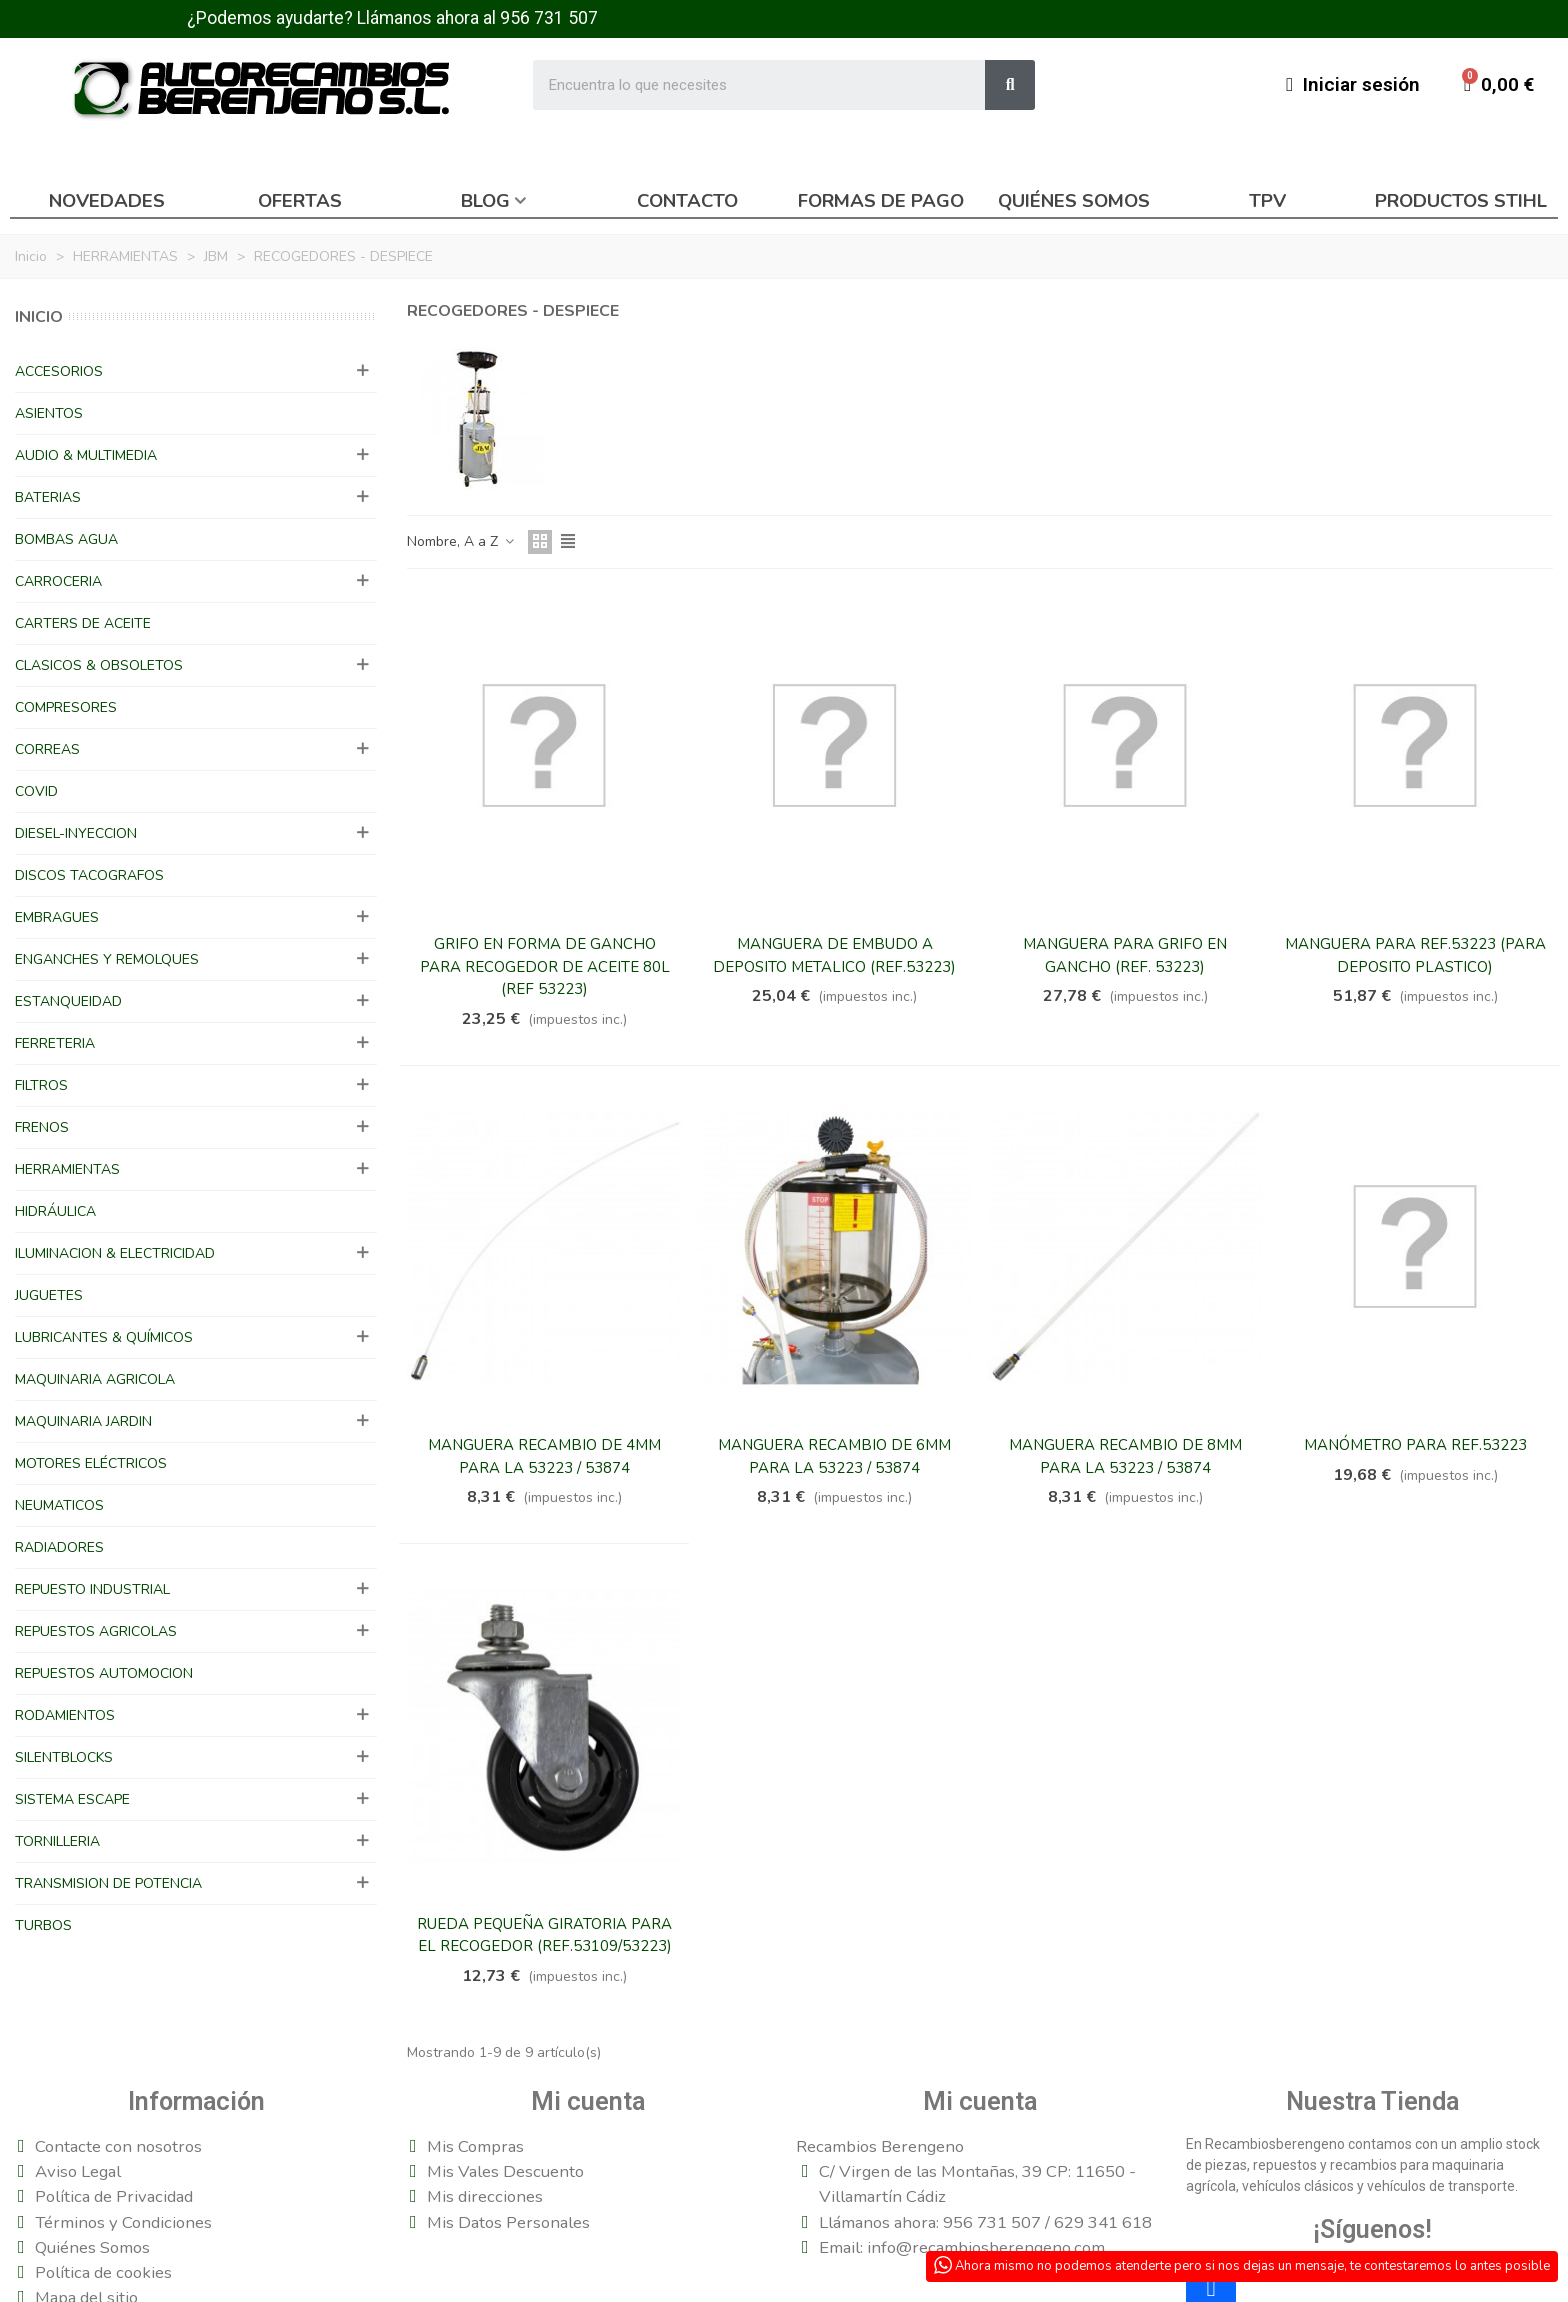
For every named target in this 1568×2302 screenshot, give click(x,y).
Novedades (107, 201)
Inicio (39, 317)
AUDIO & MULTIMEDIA (86, 455)
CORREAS (47, 749)
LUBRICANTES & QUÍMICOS (104, 1337)
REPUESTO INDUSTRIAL (92, 1589)
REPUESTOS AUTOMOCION (104, 1673)
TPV (1267, 201)
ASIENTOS (49, 413)
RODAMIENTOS (65, 1715)
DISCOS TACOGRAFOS (89, 875)
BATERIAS (48, 497)
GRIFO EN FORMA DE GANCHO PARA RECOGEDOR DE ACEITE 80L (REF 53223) (545, 966)
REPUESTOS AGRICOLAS (96, 1631)
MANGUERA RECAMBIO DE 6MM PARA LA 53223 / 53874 (834, 1456)
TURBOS (43, 1925)
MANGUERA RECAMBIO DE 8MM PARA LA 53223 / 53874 (1125, 1456)
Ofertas (300, 201)
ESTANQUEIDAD (68, 1001)
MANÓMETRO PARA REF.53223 (1415, 1445)
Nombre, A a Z (461, 541)
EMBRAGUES (57, 917)
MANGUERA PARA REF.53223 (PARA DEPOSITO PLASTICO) (1415, 955)
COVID (36, 791)
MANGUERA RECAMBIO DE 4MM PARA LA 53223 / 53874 (544, 1456)
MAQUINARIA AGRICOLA (95, 1379)
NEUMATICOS (59, 1505)
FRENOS (42, 1127)
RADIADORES (59, 1547)
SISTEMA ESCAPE (72, 1799)
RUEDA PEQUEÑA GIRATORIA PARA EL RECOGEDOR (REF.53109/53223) (544, 1935)
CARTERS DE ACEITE (83, 623)
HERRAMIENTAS (67, 1169)
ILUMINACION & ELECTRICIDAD (115, 1253)
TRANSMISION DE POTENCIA (108, 1883)
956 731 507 (549, 18)
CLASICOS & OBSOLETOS (99, 665)
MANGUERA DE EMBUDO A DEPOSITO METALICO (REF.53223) (834, 955)
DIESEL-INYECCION (76, 833)
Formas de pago (881, 201)
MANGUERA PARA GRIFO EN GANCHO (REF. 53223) (1125, 955)
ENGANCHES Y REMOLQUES (107, 959)
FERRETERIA (55, 1043)
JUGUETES (49, 1295)
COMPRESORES (66, 707)
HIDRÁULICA (55, 1211)
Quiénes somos (1074, 201)
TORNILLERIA (57, 1841)
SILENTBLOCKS (64, 1757)
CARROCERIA (58, 581)
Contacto (687, 201)
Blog (485, 201)
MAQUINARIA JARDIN (83, 1421)
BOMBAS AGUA (66, 539)
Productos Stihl (1461, 201)
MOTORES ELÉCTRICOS (91, 1463)
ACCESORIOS (59, 371)
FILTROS (41, 1085)
